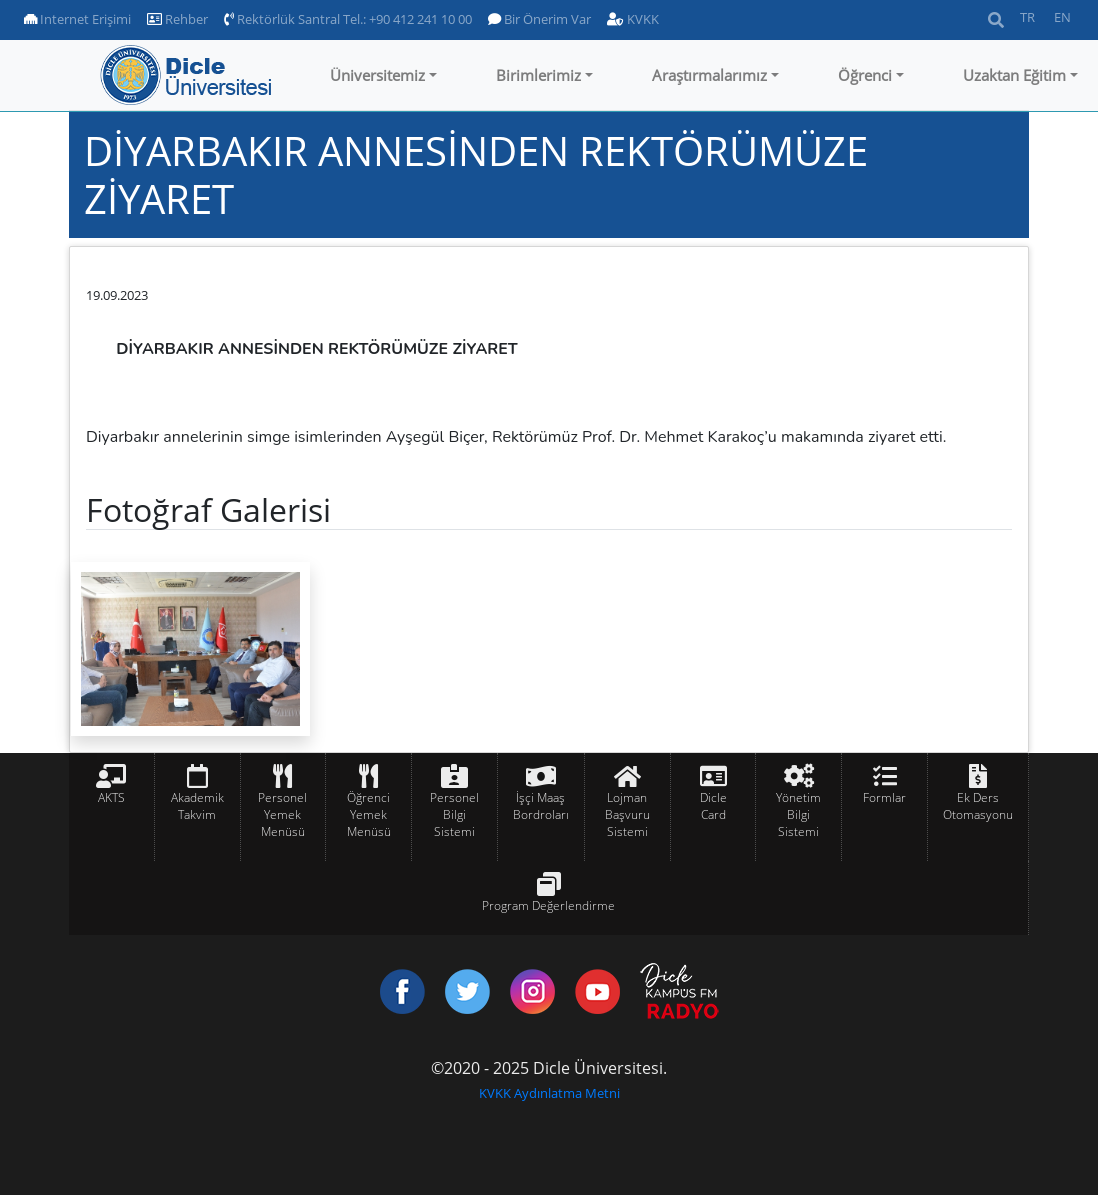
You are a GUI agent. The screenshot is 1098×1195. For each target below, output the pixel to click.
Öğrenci (865, 75)
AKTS (111, 797)
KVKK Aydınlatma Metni (549, 1093)
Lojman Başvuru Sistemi (627, 814)
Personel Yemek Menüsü (282, 814)
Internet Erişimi (77, 19)
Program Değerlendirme (548, 905)
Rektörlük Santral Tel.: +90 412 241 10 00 (348, 19)
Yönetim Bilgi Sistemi (798, 814)
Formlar (884, 797)
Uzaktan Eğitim (1014, 75)
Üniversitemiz (377, 75)
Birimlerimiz (538, 75)
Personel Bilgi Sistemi (454, 814)
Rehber (177, 19)
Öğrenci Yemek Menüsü (369, 814)
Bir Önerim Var (539, 19)
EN (1062, 17)
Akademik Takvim (197, 806)
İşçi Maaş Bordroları (541, 806)
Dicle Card (713, 806)
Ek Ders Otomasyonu (978, 806)
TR (1027, 17)
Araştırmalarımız (709, 75)
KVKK (633, 19)
